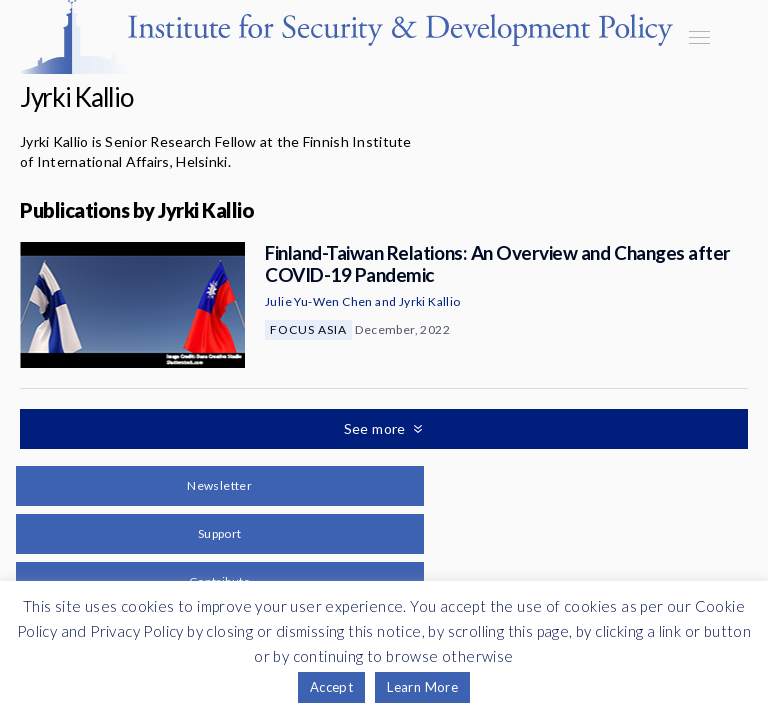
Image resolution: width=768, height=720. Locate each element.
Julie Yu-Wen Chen (319, 301)
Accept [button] (331, 687)
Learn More (422, 687)
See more (377, 428)
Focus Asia (308, 329)
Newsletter (219, 485)
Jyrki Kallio (430, 301)
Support (220, 533)
